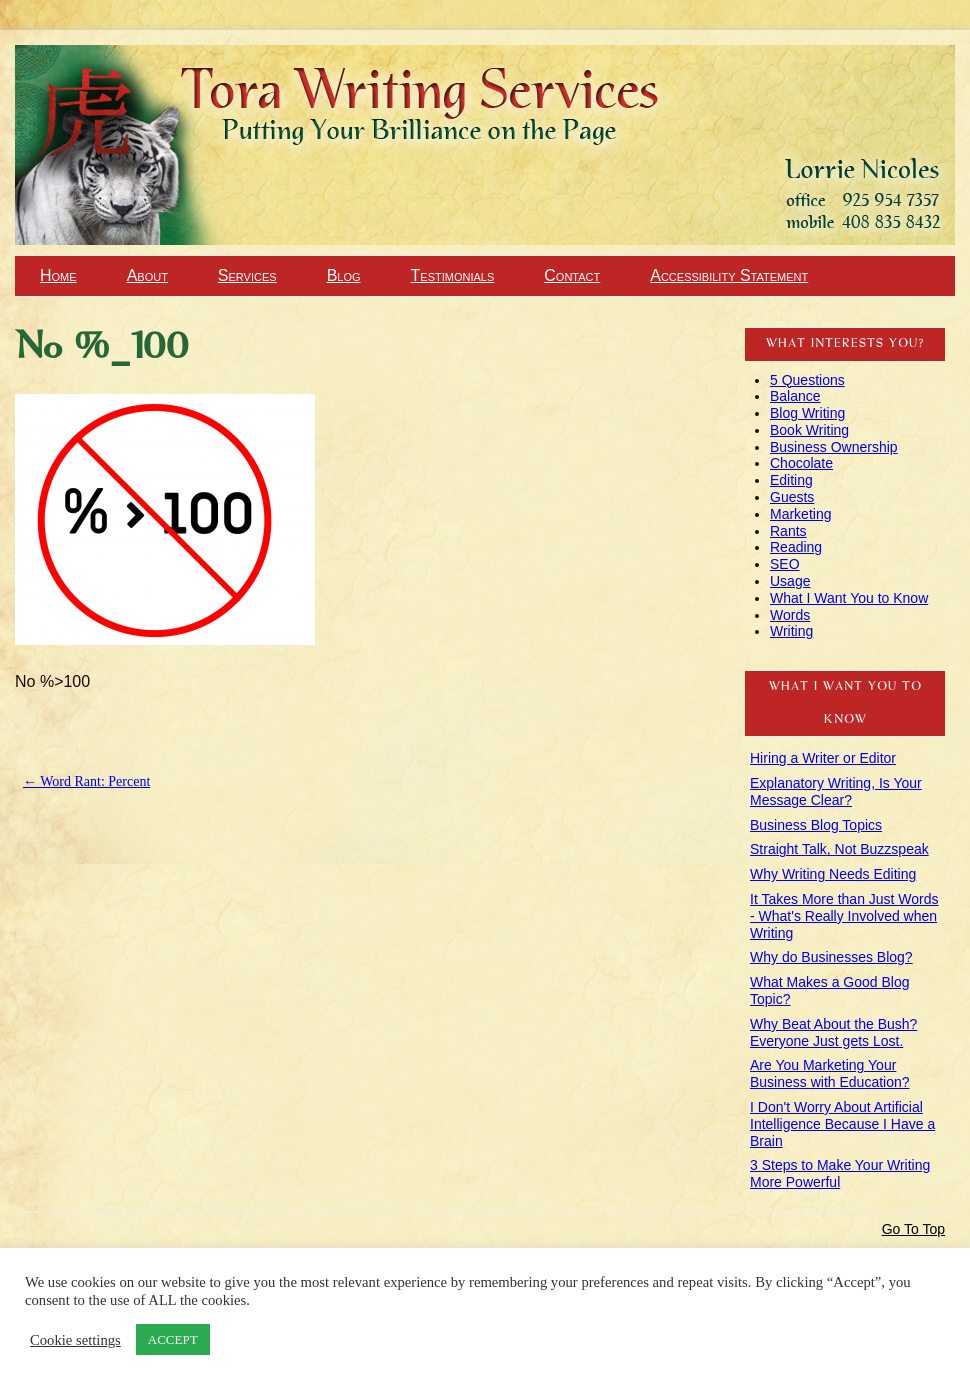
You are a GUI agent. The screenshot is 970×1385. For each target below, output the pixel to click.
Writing (791, 631)
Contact (572, 275)
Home (58, 275)
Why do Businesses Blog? (831, 957)
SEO (785, 564)
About (147, 275)
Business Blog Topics (816, 825)
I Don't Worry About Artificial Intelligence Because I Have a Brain (842, 1124)
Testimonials (453, 275)
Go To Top (913, 1229)
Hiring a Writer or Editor (823, 758)
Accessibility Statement (729, 275)
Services (247, 275)
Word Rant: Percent (86, 781)
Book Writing (809, 430)
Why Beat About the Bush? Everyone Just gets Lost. (833, 1032)
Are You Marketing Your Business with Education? (830, 1073)
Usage (790, 581)
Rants (788, 531)
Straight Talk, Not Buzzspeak (839, 849)
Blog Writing (807, 413)
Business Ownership (834, 447)
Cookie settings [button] (75, 1340)
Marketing (800, 514)
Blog (344, 275)
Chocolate (801, 463)
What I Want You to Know (849, 598)
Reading (796, 547)
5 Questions (807, 380)
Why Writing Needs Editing (833, 874)
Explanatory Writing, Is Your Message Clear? (836, 791)
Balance (795, 396)
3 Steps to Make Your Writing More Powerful (840, 1173)
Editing (791, 480)
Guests (792, 497)
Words (790, 615)
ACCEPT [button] (173, 1339)
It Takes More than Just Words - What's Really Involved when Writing (844, 916)
